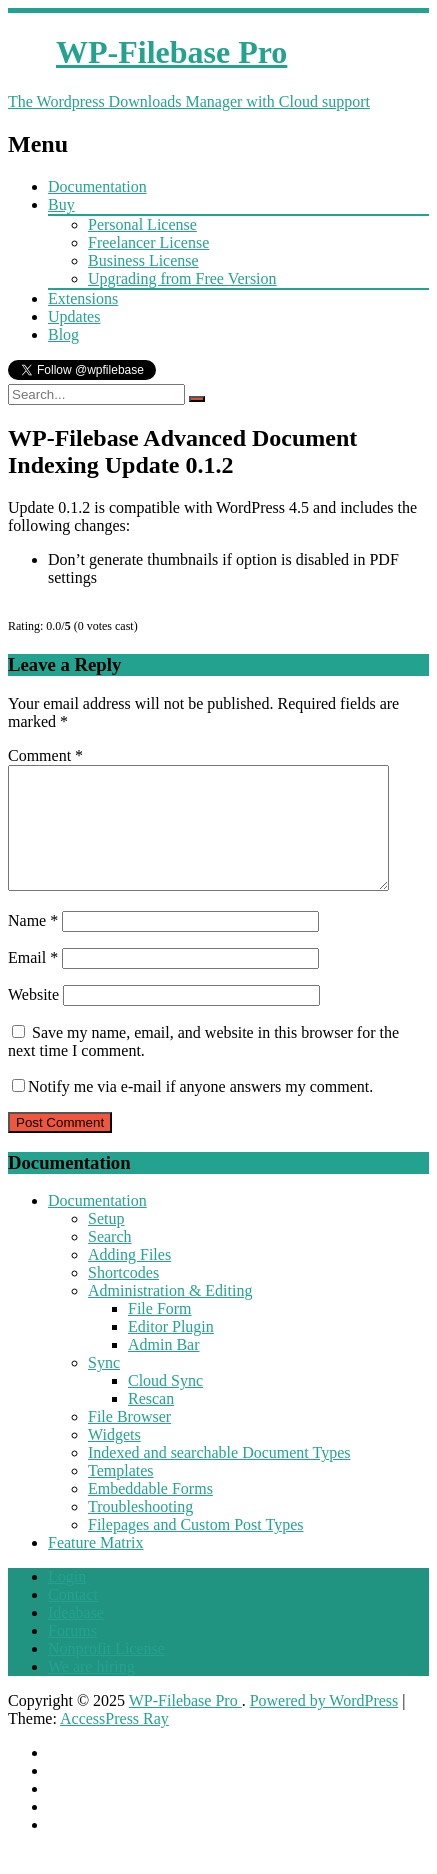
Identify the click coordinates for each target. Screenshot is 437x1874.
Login (67, 1600)
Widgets (114, 1458)
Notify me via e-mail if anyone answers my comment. (192, 1110)
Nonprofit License (106, 1672)
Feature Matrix (96, 1566)
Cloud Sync (165, 1404)
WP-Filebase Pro (185, 1724)
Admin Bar (164, 1368)
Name (33, 944)
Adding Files (129, 1278)
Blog (63, 334)
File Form (160, 1332)
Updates (74, 316)
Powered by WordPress (324, 1724)
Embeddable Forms (150, 1512)
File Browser (129, 1440)
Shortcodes (123, 1296)
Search (110, 1260)
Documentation (97, 186)
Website (33, 1018)
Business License (143, 260)
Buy (61, 204)
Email (33, 981)
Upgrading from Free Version (182, 278)
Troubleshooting (140, 1530)
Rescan (151, 1422)
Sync (104, 1386)
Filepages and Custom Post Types (195, 1548)
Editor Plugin (171, 1350)
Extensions (83, 298)
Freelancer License (148, 242)
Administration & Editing (170, 1314)
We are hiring (91, 1690)
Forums (72, 1654)
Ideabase (76, 1636)
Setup (106, 1242)
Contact (73, 1618)
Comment (45, 755)
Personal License (142, 224)
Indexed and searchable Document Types (219, 1476)
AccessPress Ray (114, 1742)
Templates (121, 1494)
